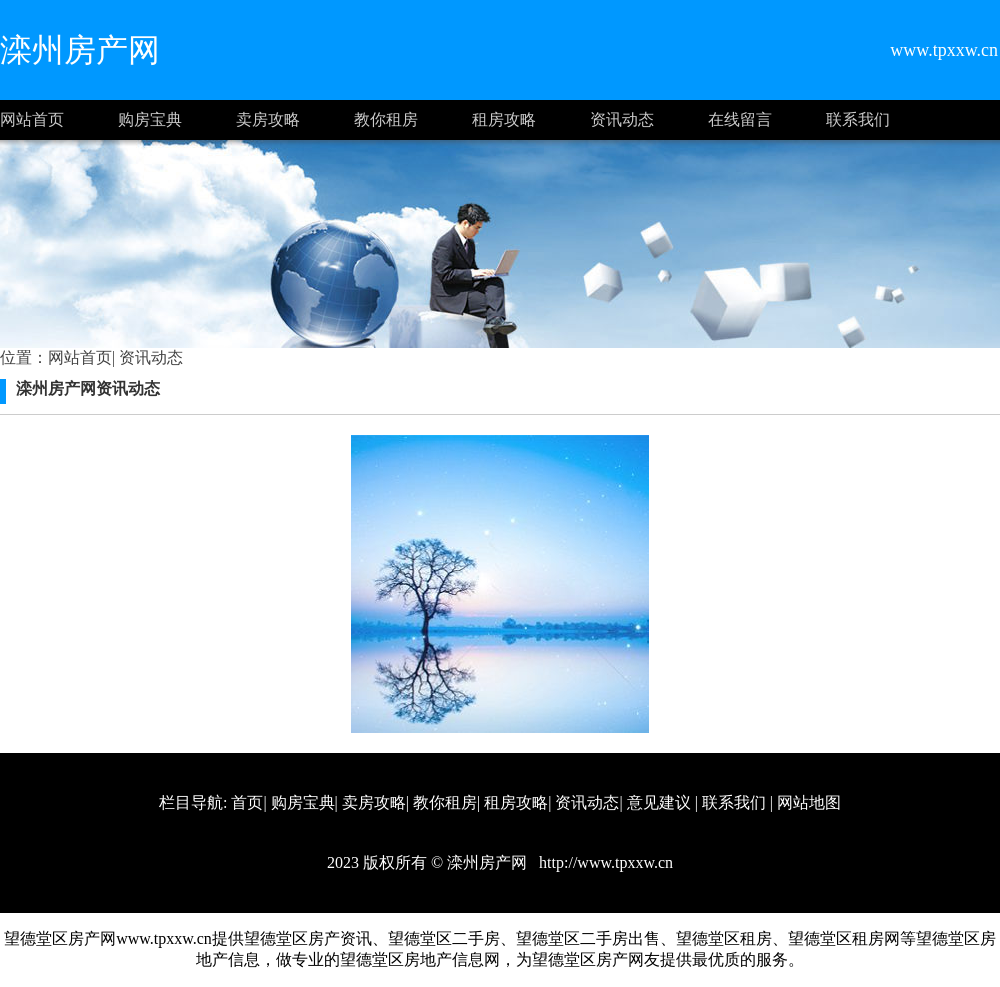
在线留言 (740, 119)
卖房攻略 (268, 119)
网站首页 (32, 119)
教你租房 (386, 119)
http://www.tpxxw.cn (604, 862)
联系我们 (858, 119)
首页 (247, 802)
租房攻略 (504, 119)
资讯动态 (622, 119)
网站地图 (809, 802)
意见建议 (659, 802)
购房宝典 (150, 119)
